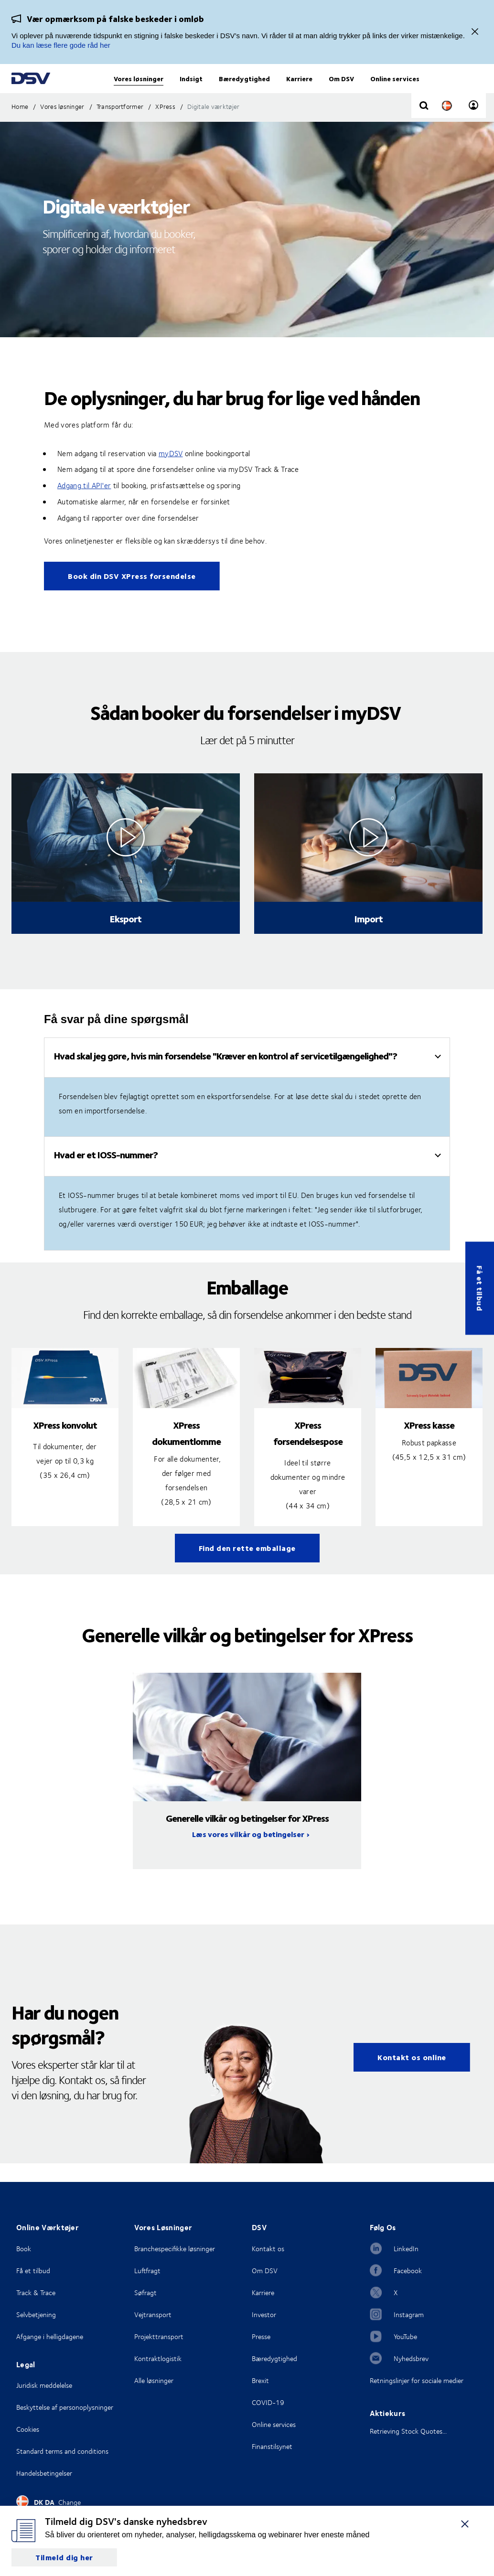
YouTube (405, 2336)
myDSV (171, 472)
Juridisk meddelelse (44, 2385)
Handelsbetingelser (44, 2473)
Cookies (27, 2429)
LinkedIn (406, 2249)
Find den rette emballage (247, 1566)
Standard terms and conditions (62, 2451)
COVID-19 (268, 2402)
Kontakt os (268, 2249)
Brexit (260, 2380)
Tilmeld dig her (64, 2557)
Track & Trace (35, 2292)
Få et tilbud (480, 1288)
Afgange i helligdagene (49, 2336)
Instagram (409, 2314)
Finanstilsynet (272, 2446)
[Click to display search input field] (423, 125)
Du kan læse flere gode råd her (60, 45)
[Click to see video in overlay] (125, 856)
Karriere (263, 2292)
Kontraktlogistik (158, 2358)
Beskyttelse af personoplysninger (64, 2407)
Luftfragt (147, 2271)
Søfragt (145, 2292)
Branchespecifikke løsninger (174, 2249)
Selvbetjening (36, 2314)
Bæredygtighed (274, 2358)
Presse (261, 2336)
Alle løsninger (153, 2380)
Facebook (408, 2271)
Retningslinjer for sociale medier (416, 2380)
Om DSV (265, 2271)
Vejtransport (153, 2314)
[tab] (247, 1076)
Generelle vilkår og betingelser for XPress (247, 1836)
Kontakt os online (411, 2076)
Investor (264, 2314)
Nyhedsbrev (411, 2358)
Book (23, 2249)
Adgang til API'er (84, 504)
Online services (274, 2424)
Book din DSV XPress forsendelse (132, 594)
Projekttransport (158, 2336)
